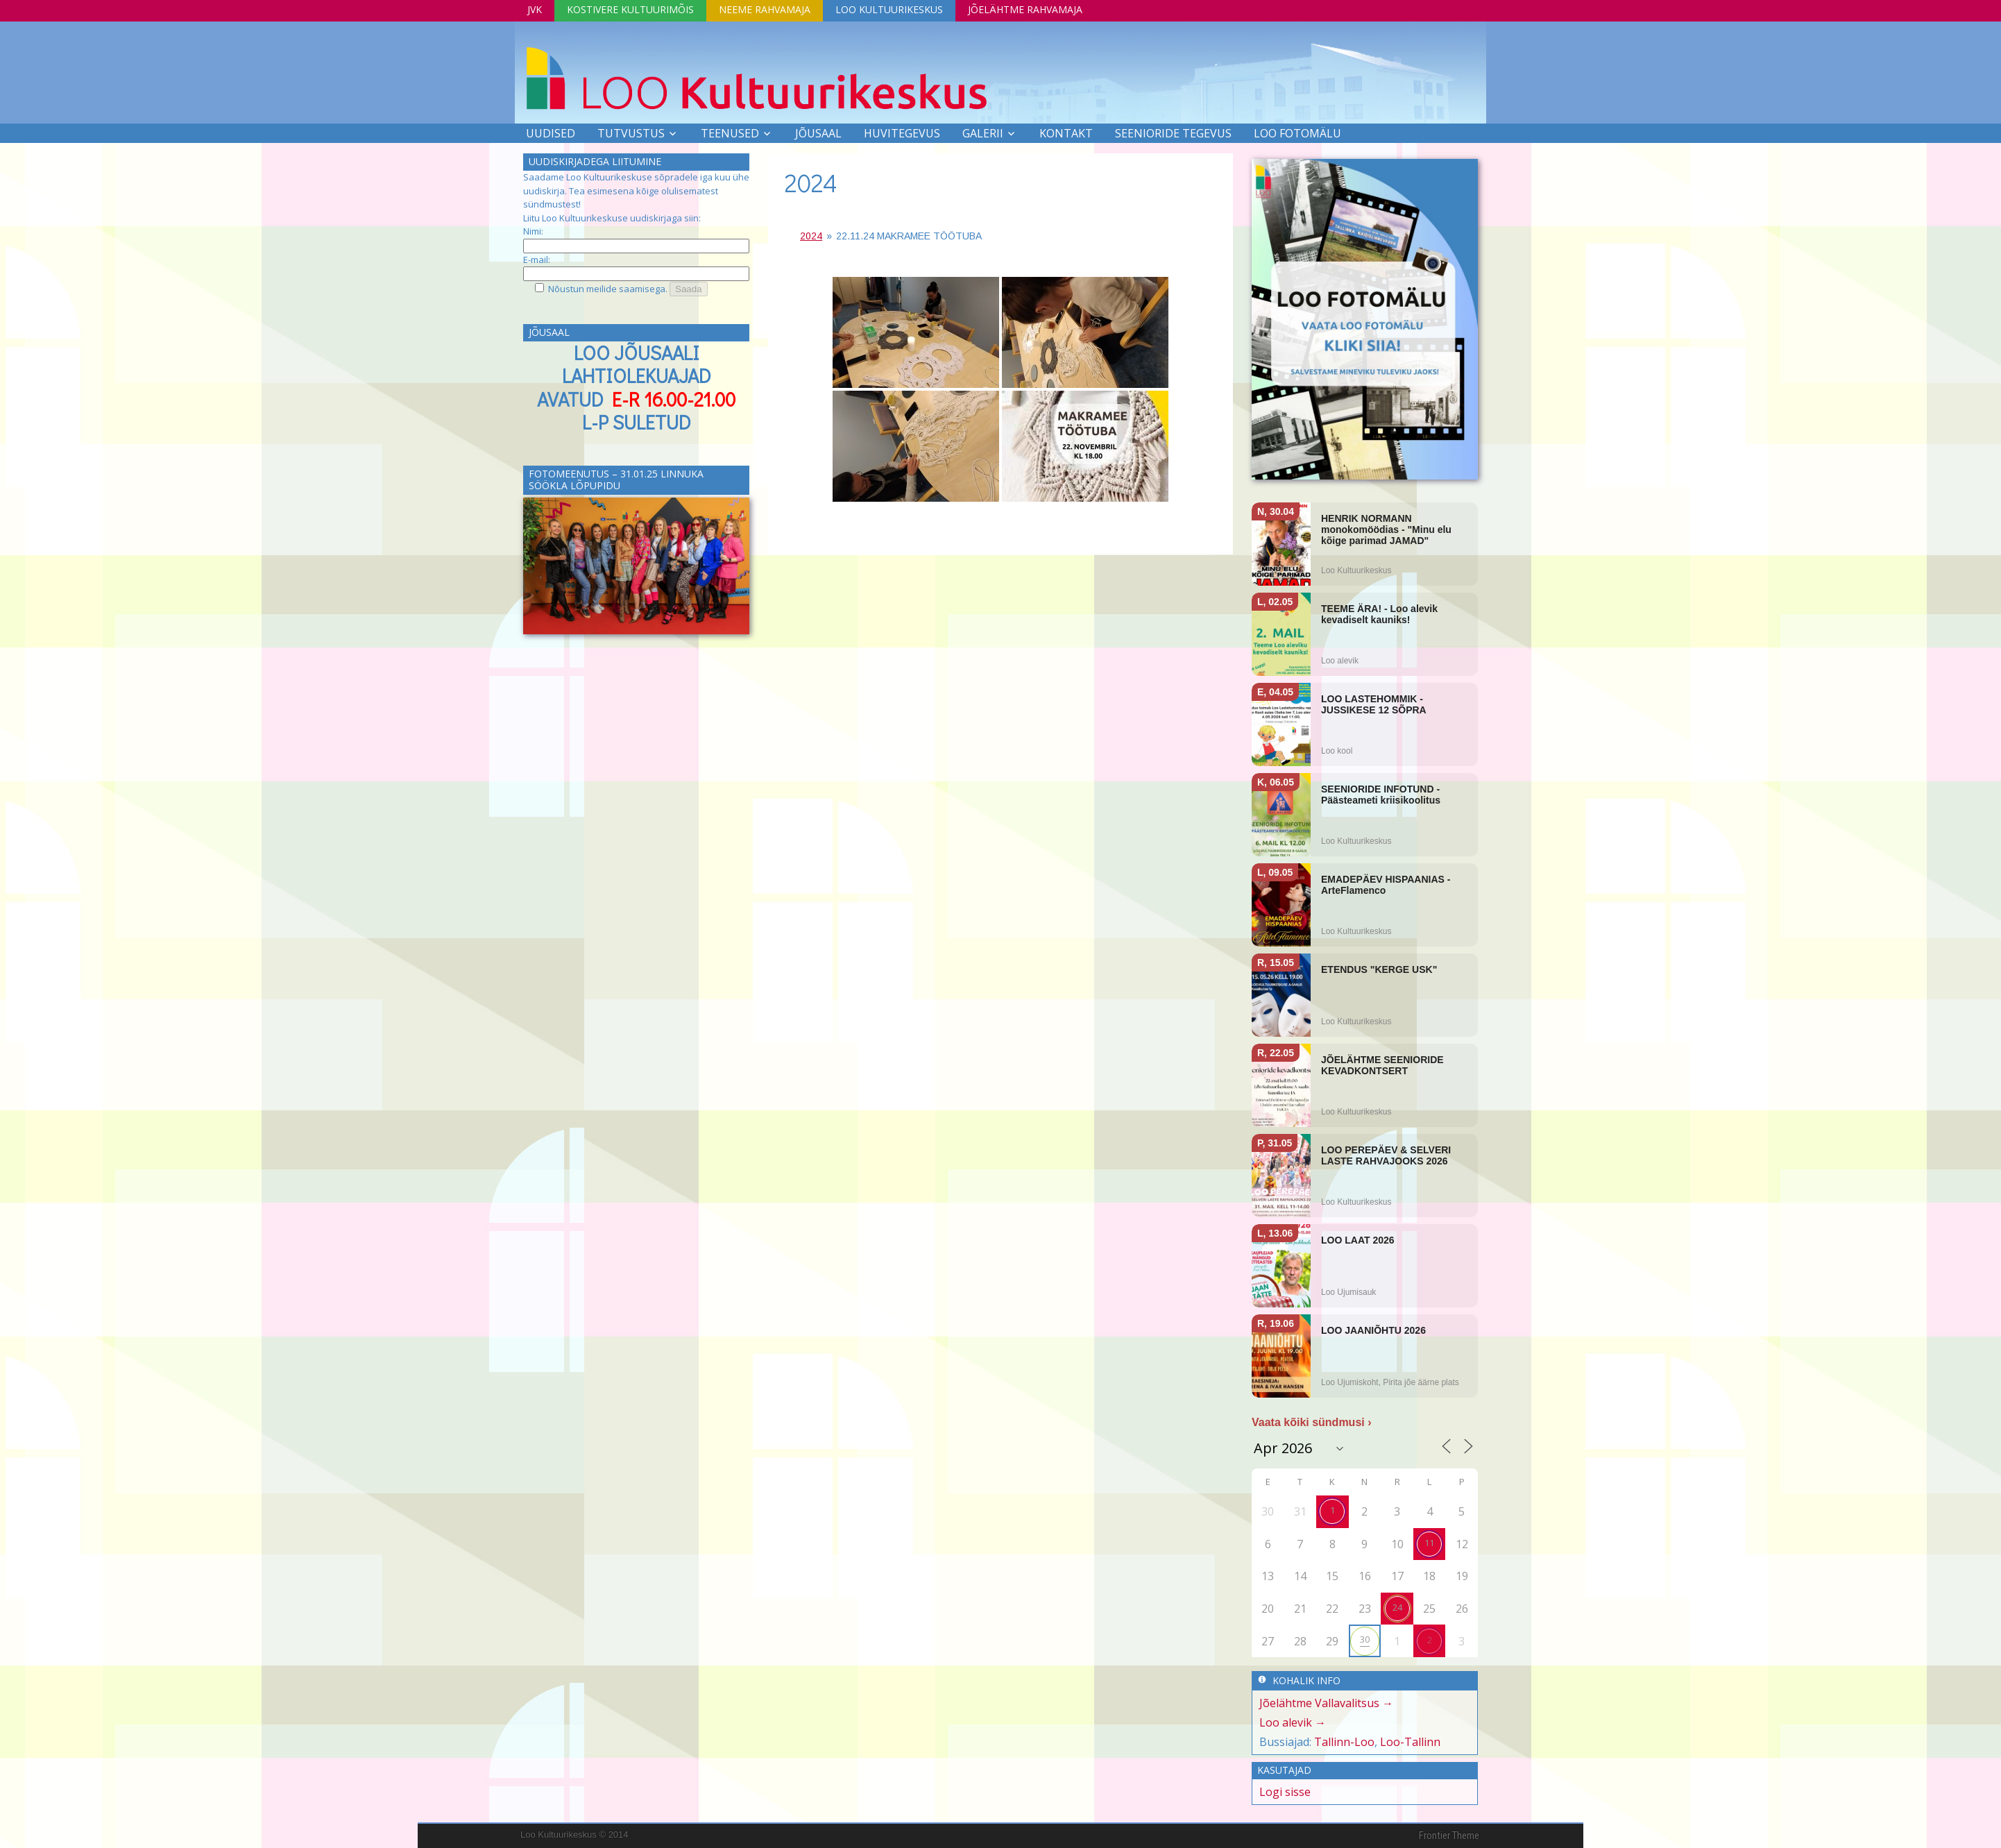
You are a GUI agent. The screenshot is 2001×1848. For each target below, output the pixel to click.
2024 (811, 182)
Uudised (550, 133)
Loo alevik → (1292, 1722)
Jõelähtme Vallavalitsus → (1326, 1703)
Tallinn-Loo (1344, 1741)
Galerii (982, 133)
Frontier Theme (1449, 1835)
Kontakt (1066, 133)
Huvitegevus (902, 133)
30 (1365, 1639)
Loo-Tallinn (1410, 1741)
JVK (534, 9)
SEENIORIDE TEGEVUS (1173, 133)
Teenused (730, 133)
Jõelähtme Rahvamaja (1025, 9)
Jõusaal (818, 133)
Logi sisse (1285, 1791)
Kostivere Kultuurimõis (630, 9)
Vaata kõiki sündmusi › (1312, 1422)
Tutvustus (631, 133)
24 (1397, 1607)
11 (1429, 1542)
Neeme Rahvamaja (764, 9)
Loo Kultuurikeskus (889, 9)
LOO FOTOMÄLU (1297, 133)
